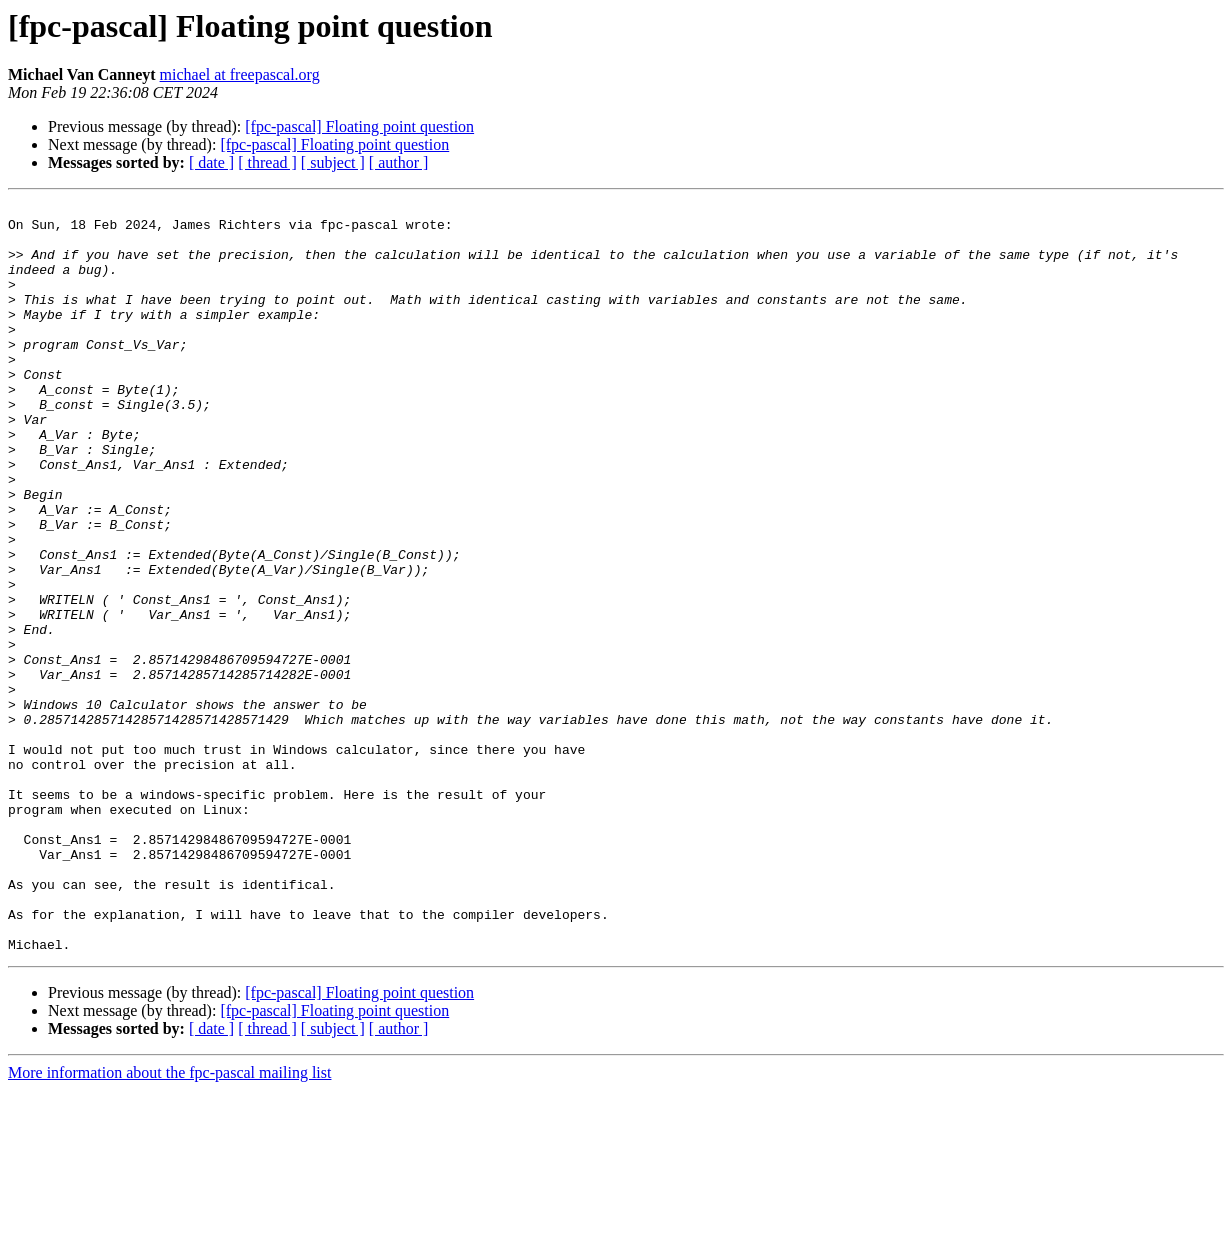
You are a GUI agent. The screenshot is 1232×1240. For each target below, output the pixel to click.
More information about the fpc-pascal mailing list (169, 1222)
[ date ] (211, 162)
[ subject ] (333, 162)
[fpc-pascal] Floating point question (359, 126)
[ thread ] (267, 162)
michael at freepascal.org (240, 74)
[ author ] (399, 162)
